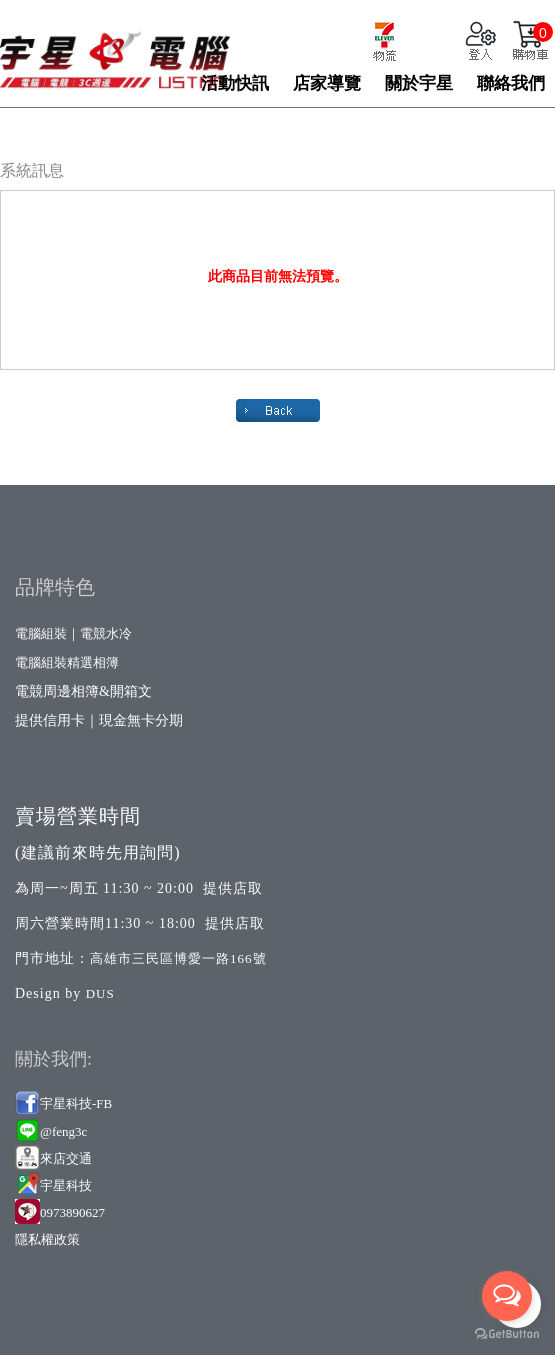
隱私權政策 (47, 1239)
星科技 (72, 1185)
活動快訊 (235, 83)
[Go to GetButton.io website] (507, 1334)
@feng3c (63, 1131)
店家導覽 (327, 83)
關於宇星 (419, 83)
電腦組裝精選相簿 (67, 662)
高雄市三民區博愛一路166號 (178, 958)
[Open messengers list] (507, 1296)
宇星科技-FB (76, 1103)
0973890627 (72, 1212)
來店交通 (67, 1158)
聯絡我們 (511, 83)
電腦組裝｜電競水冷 (73, 633)
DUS (100, 993)
